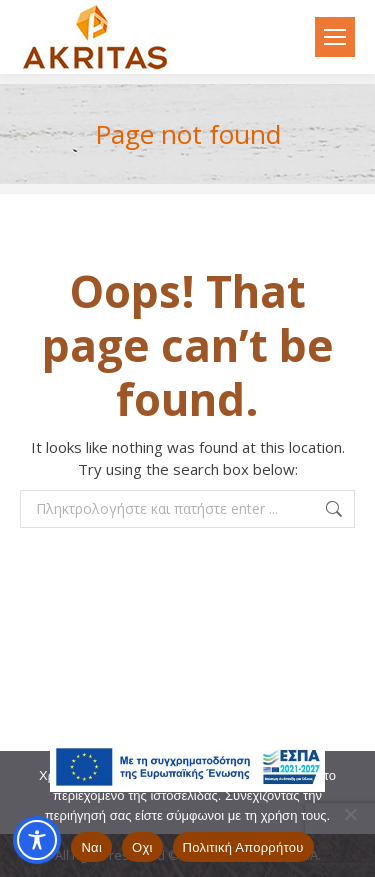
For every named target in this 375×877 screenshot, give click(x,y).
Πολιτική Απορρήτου (243, 847)
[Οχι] (350, 814)
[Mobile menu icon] (335, 37)
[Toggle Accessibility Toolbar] (37, 840)
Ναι (91, 847)
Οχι (142, 847)
